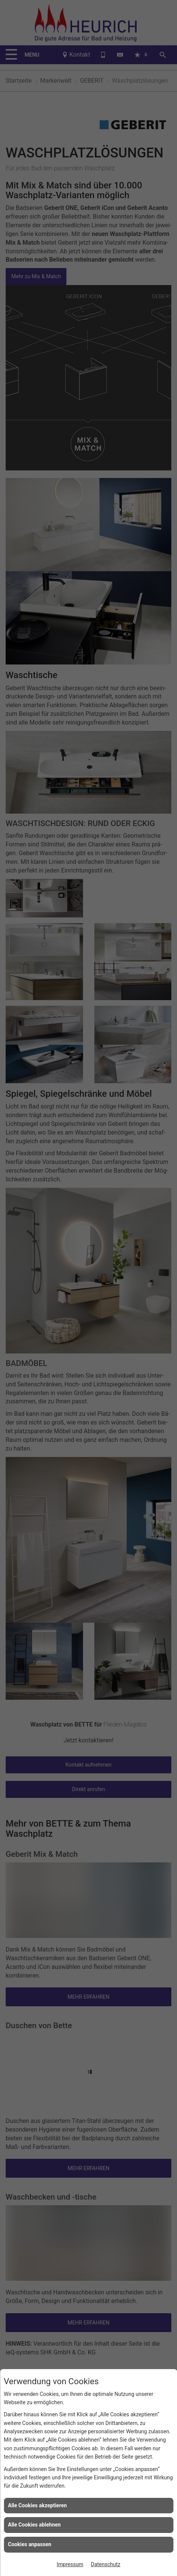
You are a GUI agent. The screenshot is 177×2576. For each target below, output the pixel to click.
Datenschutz (105, 2564)
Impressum (70, 2564)
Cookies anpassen (29, 2544)
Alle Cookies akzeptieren (37, 2505)
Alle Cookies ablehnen (34, 2525)
